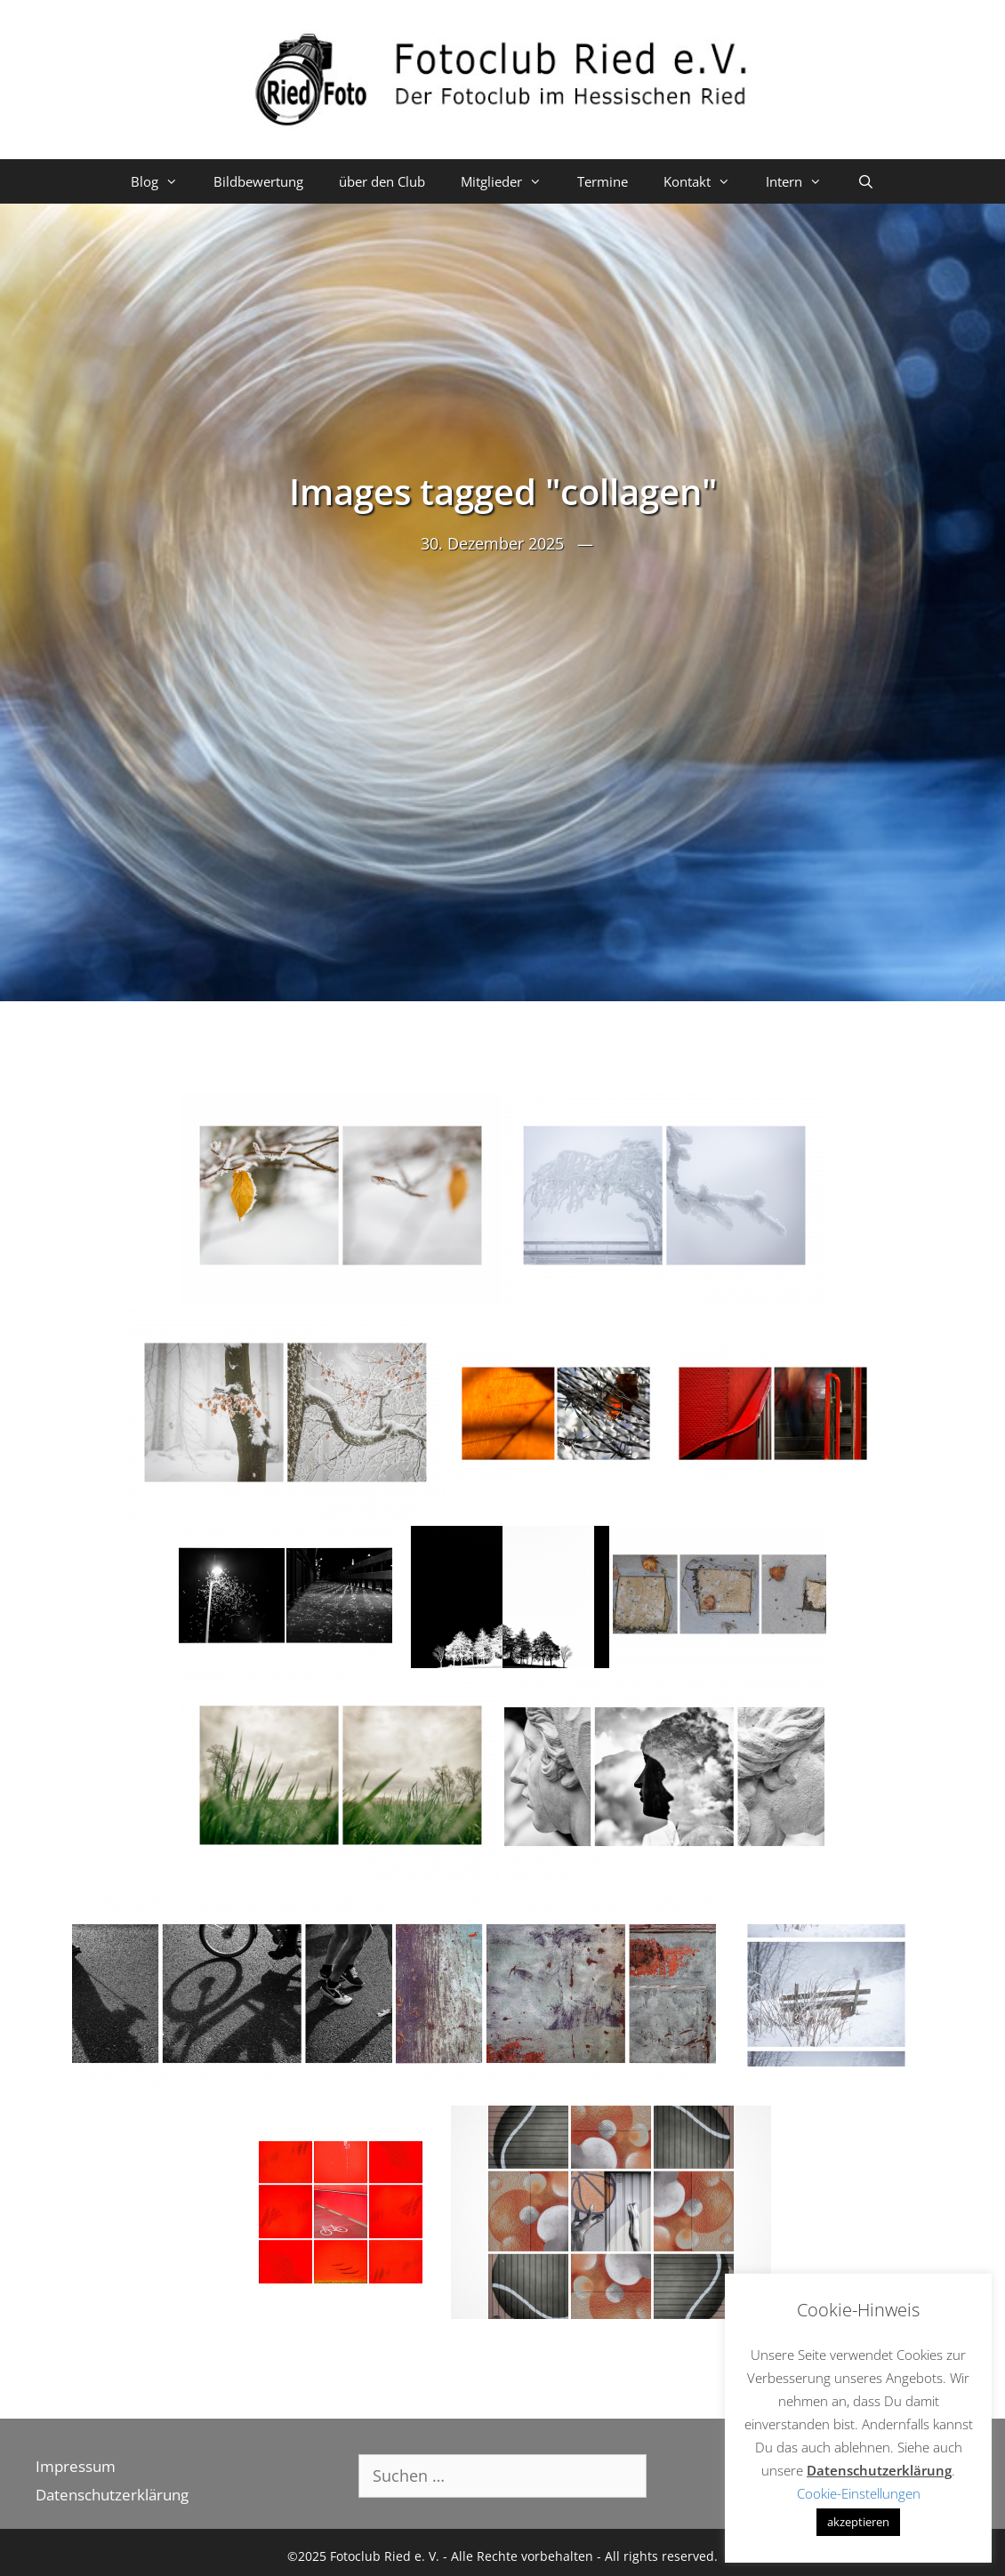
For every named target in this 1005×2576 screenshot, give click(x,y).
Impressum (76, 2466)
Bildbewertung (258, 181)
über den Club (382, 181)
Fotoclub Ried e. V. (384, 2556)
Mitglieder (510, 181)
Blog (163, 181)
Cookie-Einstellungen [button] (859, 2493)
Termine (602, 181)
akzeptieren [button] (858, 2522)
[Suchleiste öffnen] (866, 181)
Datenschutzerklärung (112, 2494)
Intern (803, 181)
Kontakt (705, 181)
